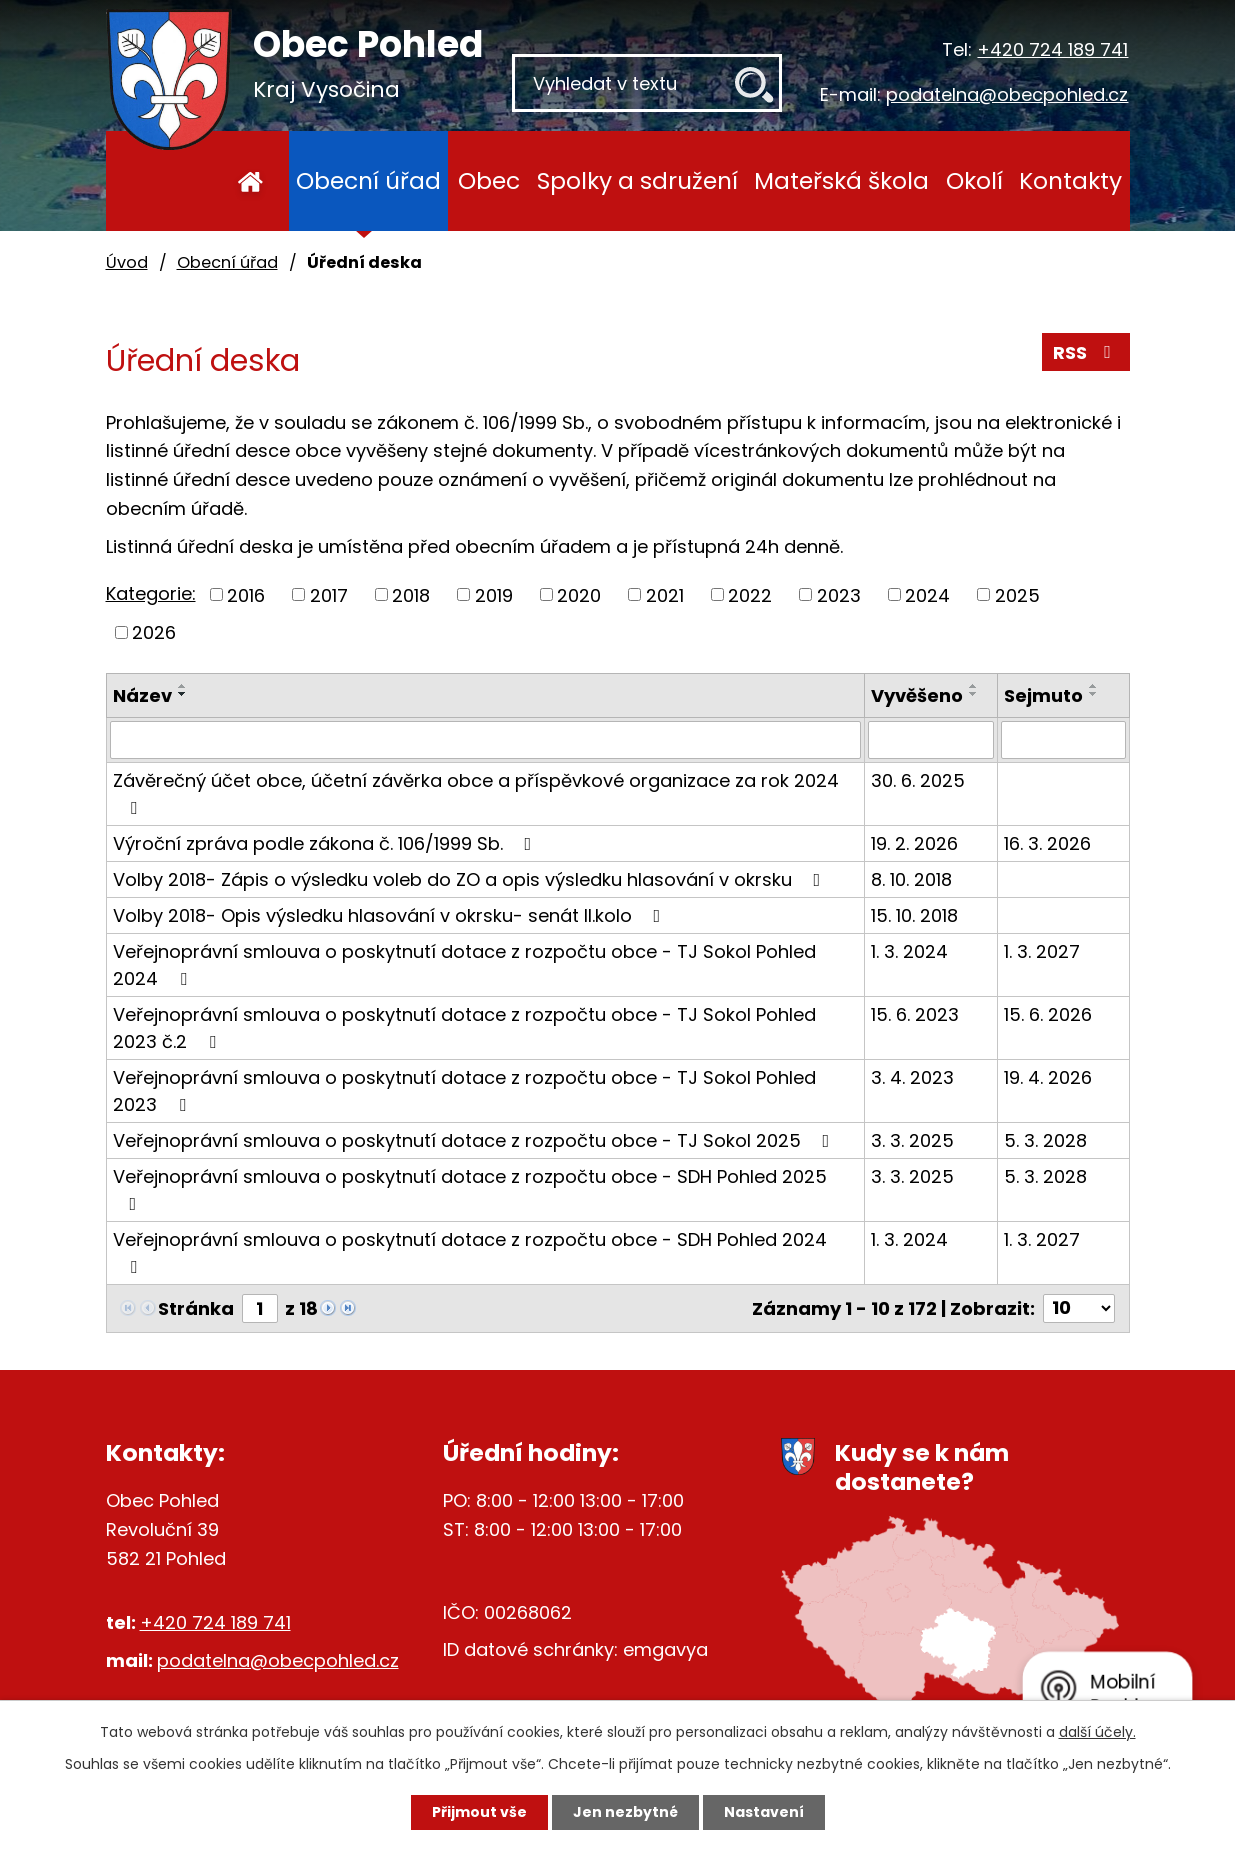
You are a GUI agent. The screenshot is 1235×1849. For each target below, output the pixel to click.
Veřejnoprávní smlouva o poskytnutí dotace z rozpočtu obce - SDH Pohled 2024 (470, 1251)
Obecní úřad (368, 180)
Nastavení (764, 1812)
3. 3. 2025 (912, 1140)
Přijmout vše (479, 1812)
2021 (665, 594)
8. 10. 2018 (911, 879)
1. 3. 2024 (909, 951)
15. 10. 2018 (914, 915)
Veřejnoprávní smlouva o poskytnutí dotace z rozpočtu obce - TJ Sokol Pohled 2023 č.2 (464, 1028)
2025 (1017, 594)
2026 (154, 632)
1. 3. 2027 (1042, 951)
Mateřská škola (841, 180)
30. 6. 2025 (918, 780)
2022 (750, 594)
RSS (1086, 352)
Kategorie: (151, 593)
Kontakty (1070, 180)
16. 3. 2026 (1047, 843)
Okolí (974, 180)
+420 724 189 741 (1052, 49)
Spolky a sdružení (637, 180)
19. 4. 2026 (1048, 1077)
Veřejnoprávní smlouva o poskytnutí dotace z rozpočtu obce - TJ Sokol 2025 (475, 1140)
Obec (489, 180)
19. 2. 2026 (914, 843)
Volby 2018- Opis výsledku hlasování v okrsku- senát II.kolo (391, 915)
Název (142, 695)
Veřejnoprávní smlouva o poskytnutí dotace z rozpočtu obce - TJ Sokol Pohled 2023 (464, 1091)
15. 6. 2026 (1048, 1014)
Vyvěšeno (917, 695)
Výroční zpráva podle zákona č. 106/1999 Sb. (326, 843)
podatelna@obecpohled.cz (1007, 94)
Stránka (196, 1308)
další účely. (1097, 1732)
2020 (579, 594)
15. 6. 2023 (915, 1014)
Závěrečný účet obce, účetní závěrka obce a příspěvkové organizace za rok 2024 (476, 792)
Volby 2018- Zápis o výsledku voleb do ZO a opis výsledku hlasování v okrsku (471, 879)
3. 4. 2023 (912, 1077)
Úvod (250, 181)
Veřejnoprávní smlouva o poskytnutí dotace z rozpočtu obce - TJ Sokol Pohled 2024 (464, 965)
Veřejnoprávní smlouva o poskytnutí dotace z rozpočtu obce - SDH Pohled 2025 (470, 1188)
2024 (927, 594)
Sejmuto (1043, 695)
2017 (329, 594)
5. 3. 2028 (1045, 1140)
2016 (246, 594)
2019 (494, 594)
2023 (839, 594)
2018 (411, 594)
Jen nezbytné (625, 1812)
